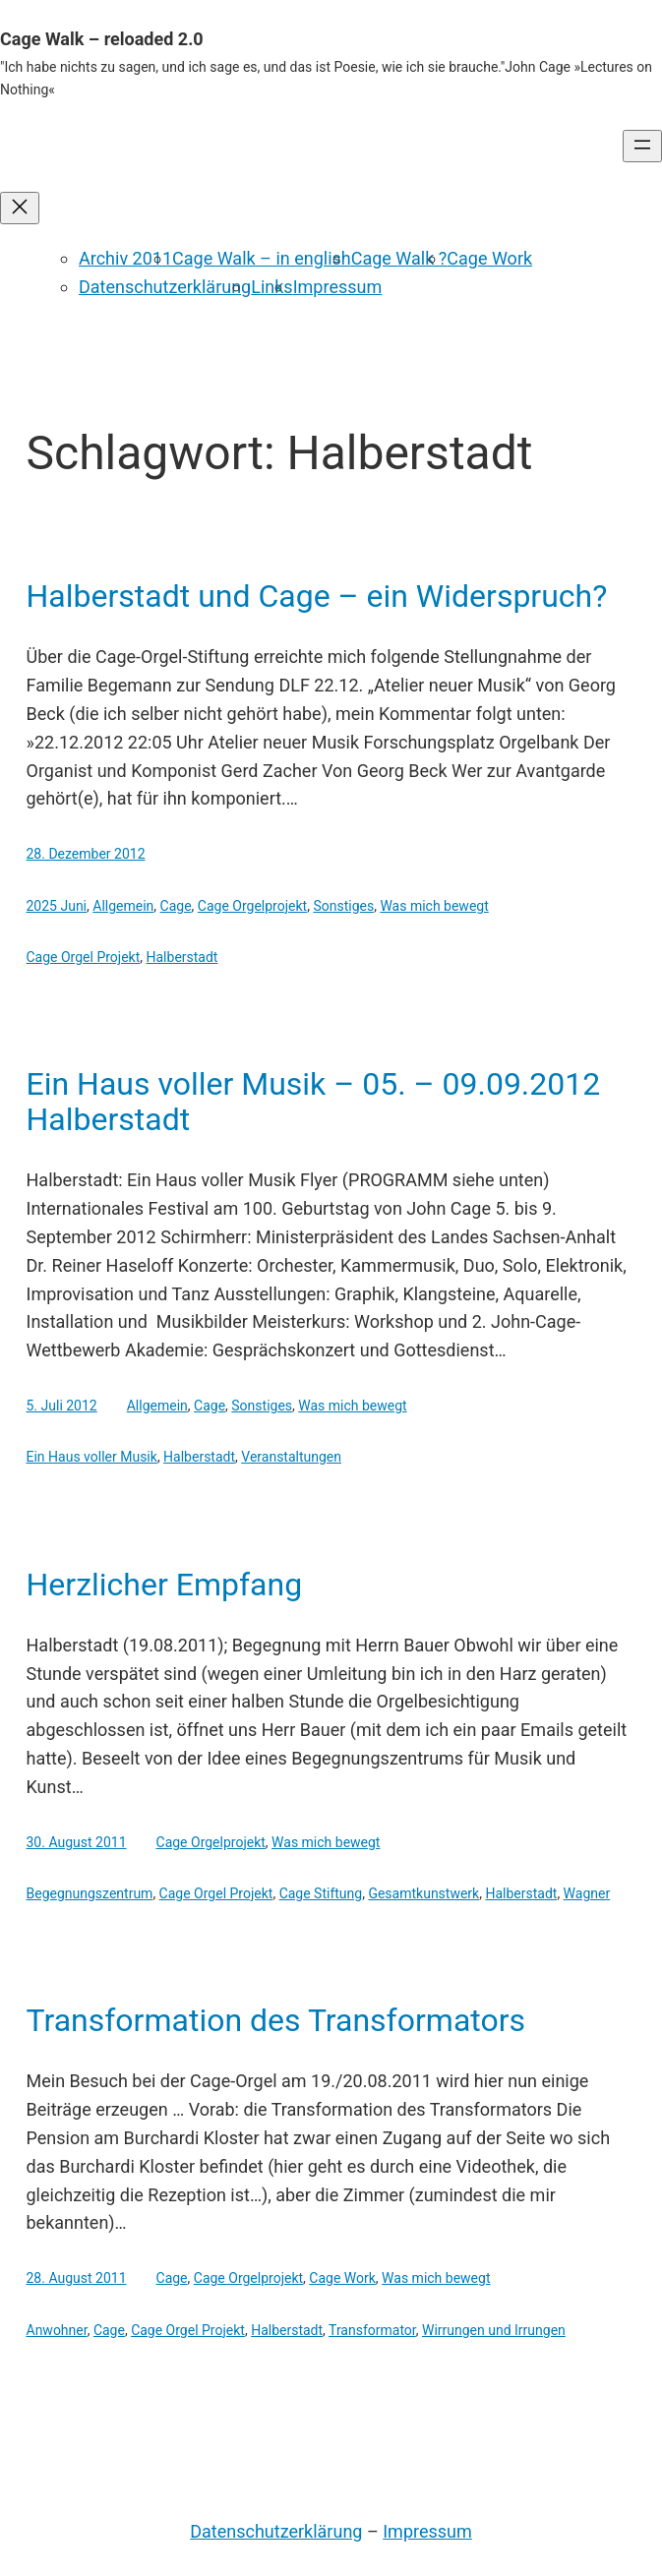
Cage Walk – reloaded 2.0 (102, 39)
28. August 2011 (77, 2278)
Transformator (372, 2330)
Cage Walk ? (399, 258)
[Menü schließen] (19, 208)
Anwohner (57, 2330)
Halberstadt (182, 957)
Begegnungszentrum (90, 1893)
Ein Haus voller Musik (92, 1457)
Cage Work (489, 258)
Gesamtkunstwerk (423, 1893)
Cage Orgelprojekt (252, 906)
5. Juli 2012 (62, 1405)
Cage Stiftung (321, 1893)
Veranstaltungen (291, 1457)
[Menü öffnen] (642, 146)
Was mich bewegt (434, 906)
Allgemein (122, 906)
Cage (176, 906)
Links (271, 286)
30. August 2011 (77, 1842)
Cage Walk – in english (261, 258)
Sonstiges (343, 906)
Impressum (338, 286)
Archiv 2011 (125, 258)
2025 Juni (57, 906)
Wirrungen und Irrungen (494, 2330)
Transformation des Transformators (276, 2020)
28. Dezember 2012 (86, 854)
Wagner (587, 1893)
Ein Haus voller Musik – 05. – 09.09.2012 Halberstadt (314, 1101)
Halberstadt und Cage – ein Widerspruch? (317, 596)
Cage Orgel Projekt (84, 957)
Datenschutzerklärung (165, 286)
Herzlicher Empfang (165, 1584)
